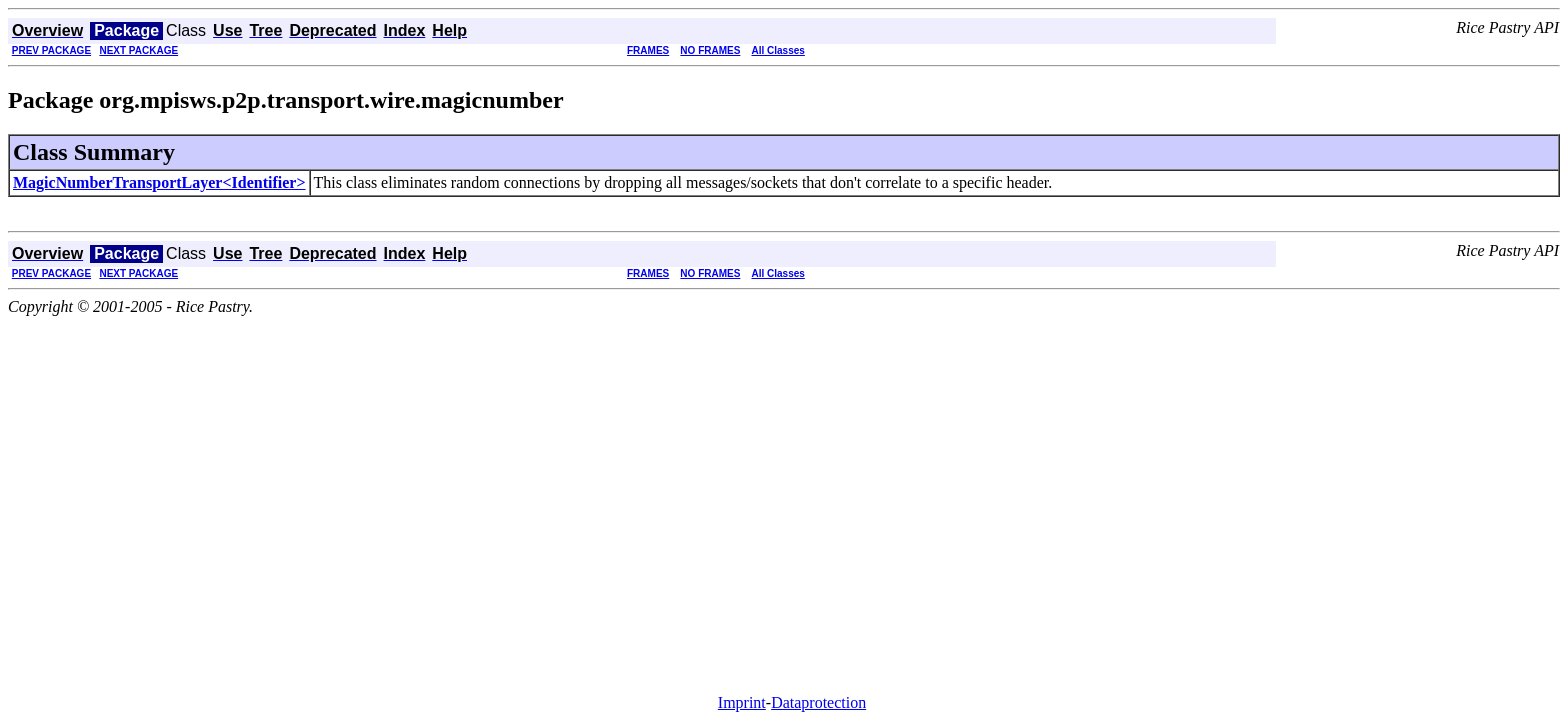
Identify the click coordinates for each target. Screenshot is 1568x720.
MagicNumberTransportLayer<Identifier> (159, 182)
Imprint (742, 702)
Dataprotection (818, 702)
